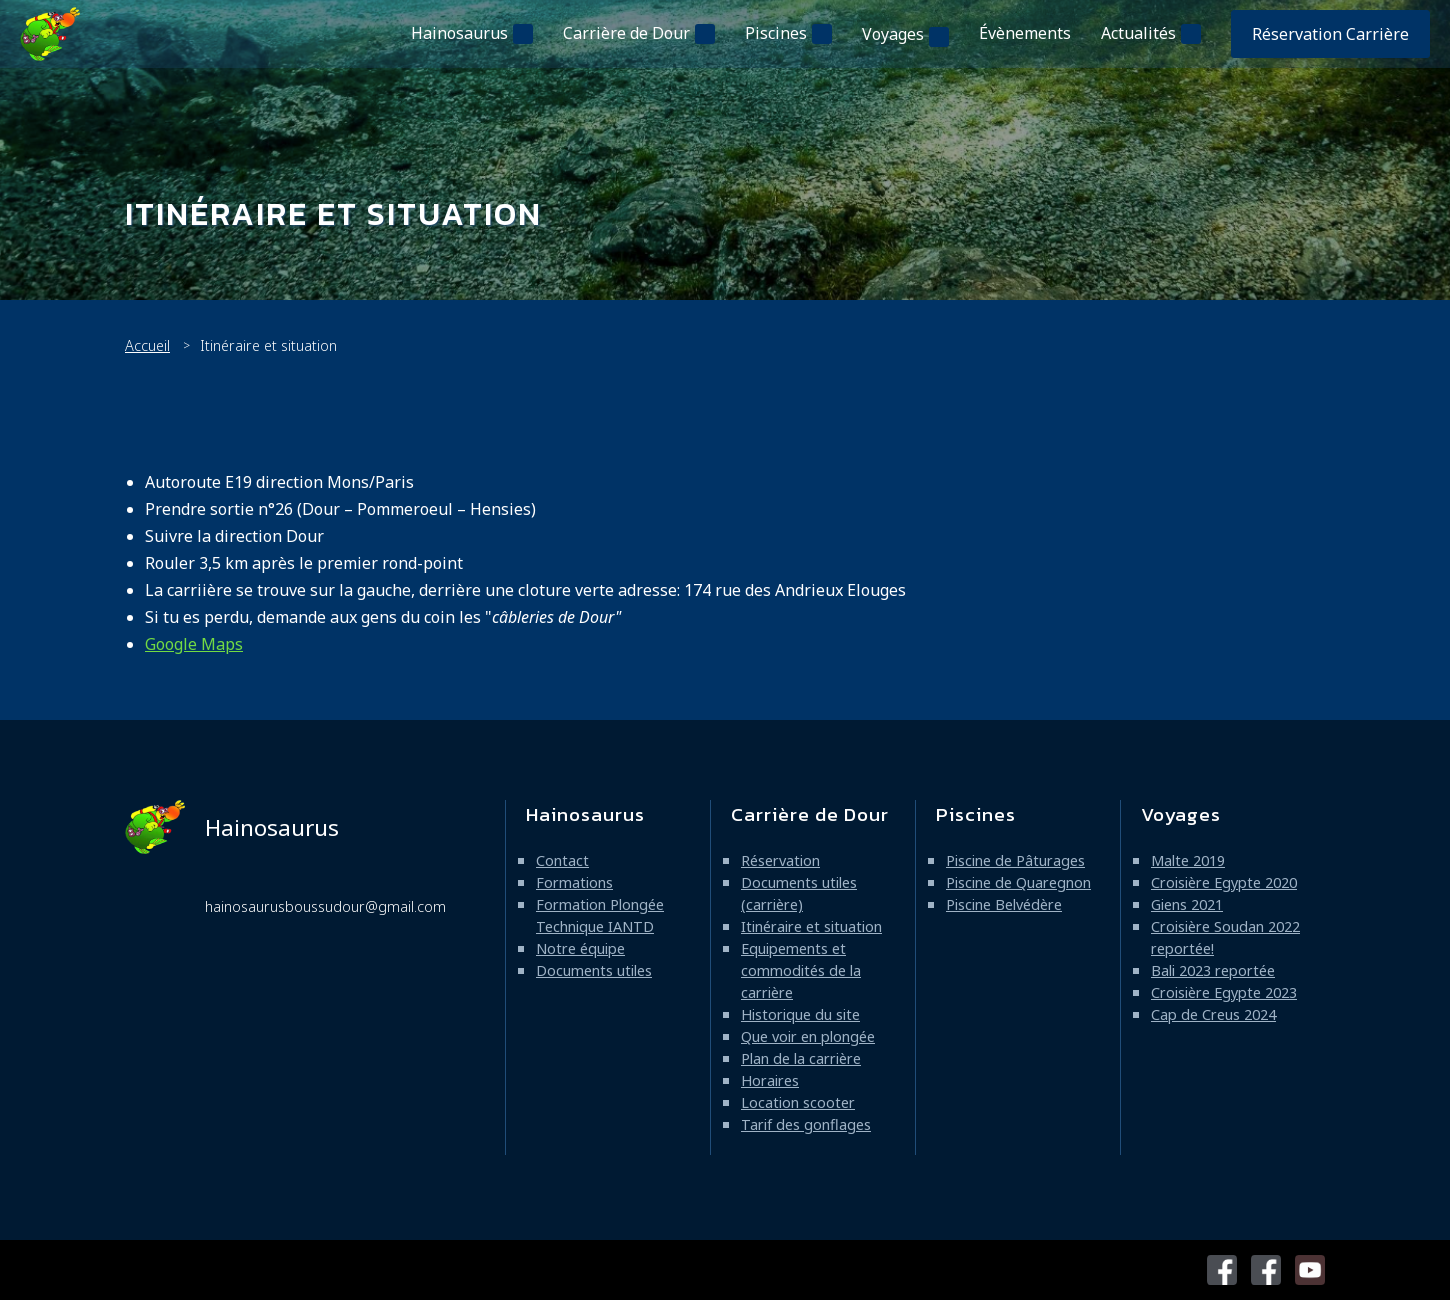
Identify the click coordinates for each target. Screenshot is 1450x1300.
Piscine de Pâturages (1015, 860)
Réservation (780, 860)
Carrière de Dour (626, 33)
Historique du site (800, 1014)
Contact (562, 860)
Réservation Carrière (1330, 34)
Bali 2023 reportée (1213, 970)
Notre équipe (580, 948)
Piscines (776, 33)
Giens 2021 (1187, 904)
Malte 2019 (1188, 860)
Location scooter (798, 1102)
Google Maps (194, 644)
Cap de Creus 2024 (1213, 1014)
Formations (574, 882)
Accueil (147, 345)
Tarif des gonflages (806, 1124)
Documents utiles (594, 970)
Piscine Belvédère (1004, 904)
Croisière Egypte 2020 (1224, 882)
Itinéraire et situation (811, 926)
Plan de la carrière (801, 1058)
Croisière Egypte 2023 (1224, 992)
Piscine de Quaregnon (1018, 882)
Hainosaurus (459, 33)
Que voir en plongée (808, 1036)
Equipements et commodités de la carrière (801, 970)
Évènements (1025, 33)
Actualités (1138, 33)
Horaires (770, 1080)
